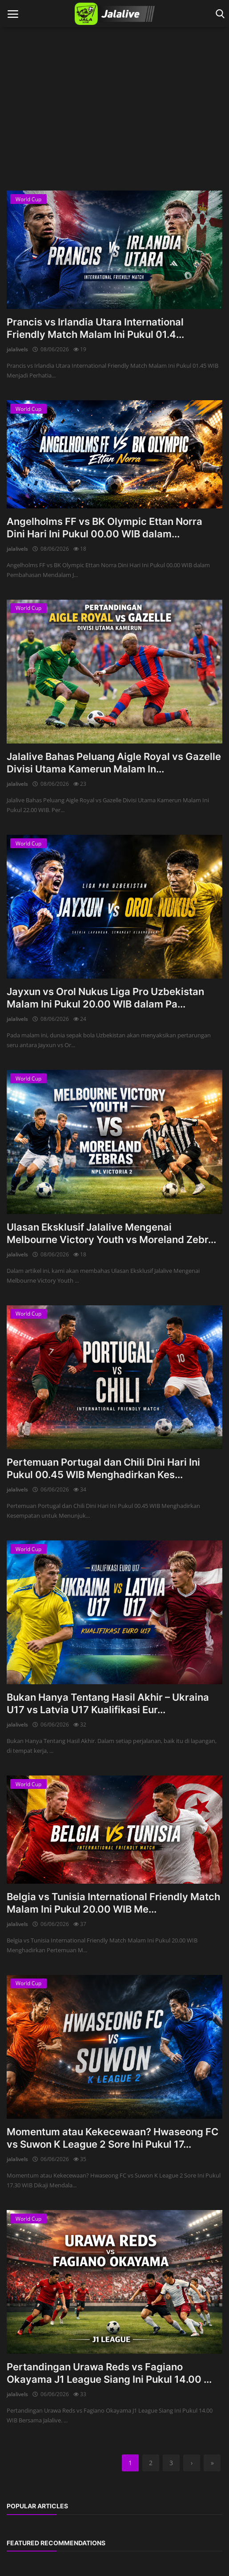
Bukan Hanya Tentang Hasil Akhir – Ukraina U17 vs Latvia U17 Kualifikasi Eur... (108, 1703)
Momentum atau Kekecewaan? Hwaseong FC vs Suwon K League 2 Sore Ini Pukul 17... (112, 2138)
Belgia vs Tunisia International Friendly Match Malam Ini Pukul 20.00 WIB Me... (113, 1903)
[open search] (218, 14)
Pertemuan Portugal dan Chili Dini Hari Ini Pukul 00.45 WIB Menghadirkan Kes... (103, 1468)
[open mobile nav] (13, 14)
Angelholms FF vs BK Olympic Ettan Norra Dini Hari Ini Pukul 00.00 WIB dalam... (104, 528)
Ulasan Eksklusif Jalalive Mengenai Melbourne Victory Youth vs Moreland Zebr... (111, 1233)
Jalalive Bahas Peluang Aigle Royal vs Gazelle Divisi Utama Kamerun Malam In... (114, 763)
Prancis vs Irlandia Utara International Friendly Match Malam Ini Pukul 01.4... (95, 328)
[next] (191, 2462)
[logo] (114, 14)
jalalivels (17, 349)
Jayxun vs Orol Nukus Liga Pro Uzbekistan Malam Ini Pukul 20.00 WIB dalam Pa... (105, 998)
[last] (212, 2462)
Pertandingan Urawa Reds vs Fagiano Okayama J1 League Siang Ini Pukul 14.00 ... (109, 2373)
